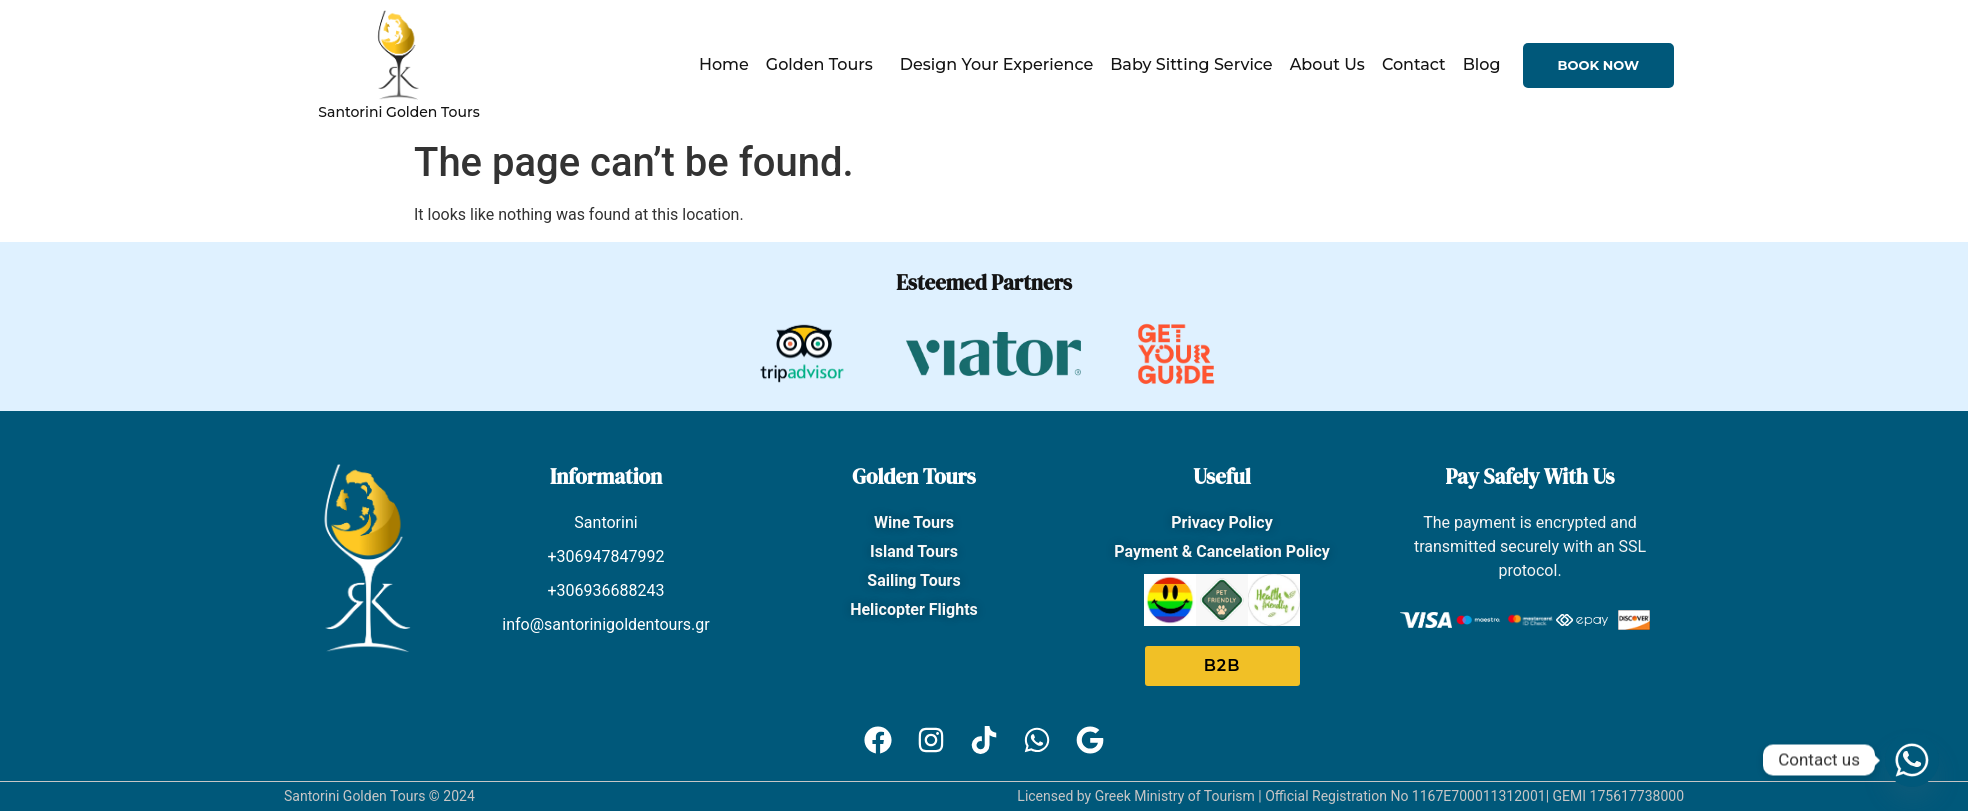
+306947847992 (606, 556)
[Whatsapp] (1912, 760)
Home (724, 64)
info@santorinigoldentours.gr (606, 624)
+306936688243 (606, 590)
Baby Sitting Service (1191, 64)
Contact (1414, 64)
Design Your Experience (996, 64)
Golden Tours (824, 65)
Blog (1482, 64)
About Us (1327, 64)
